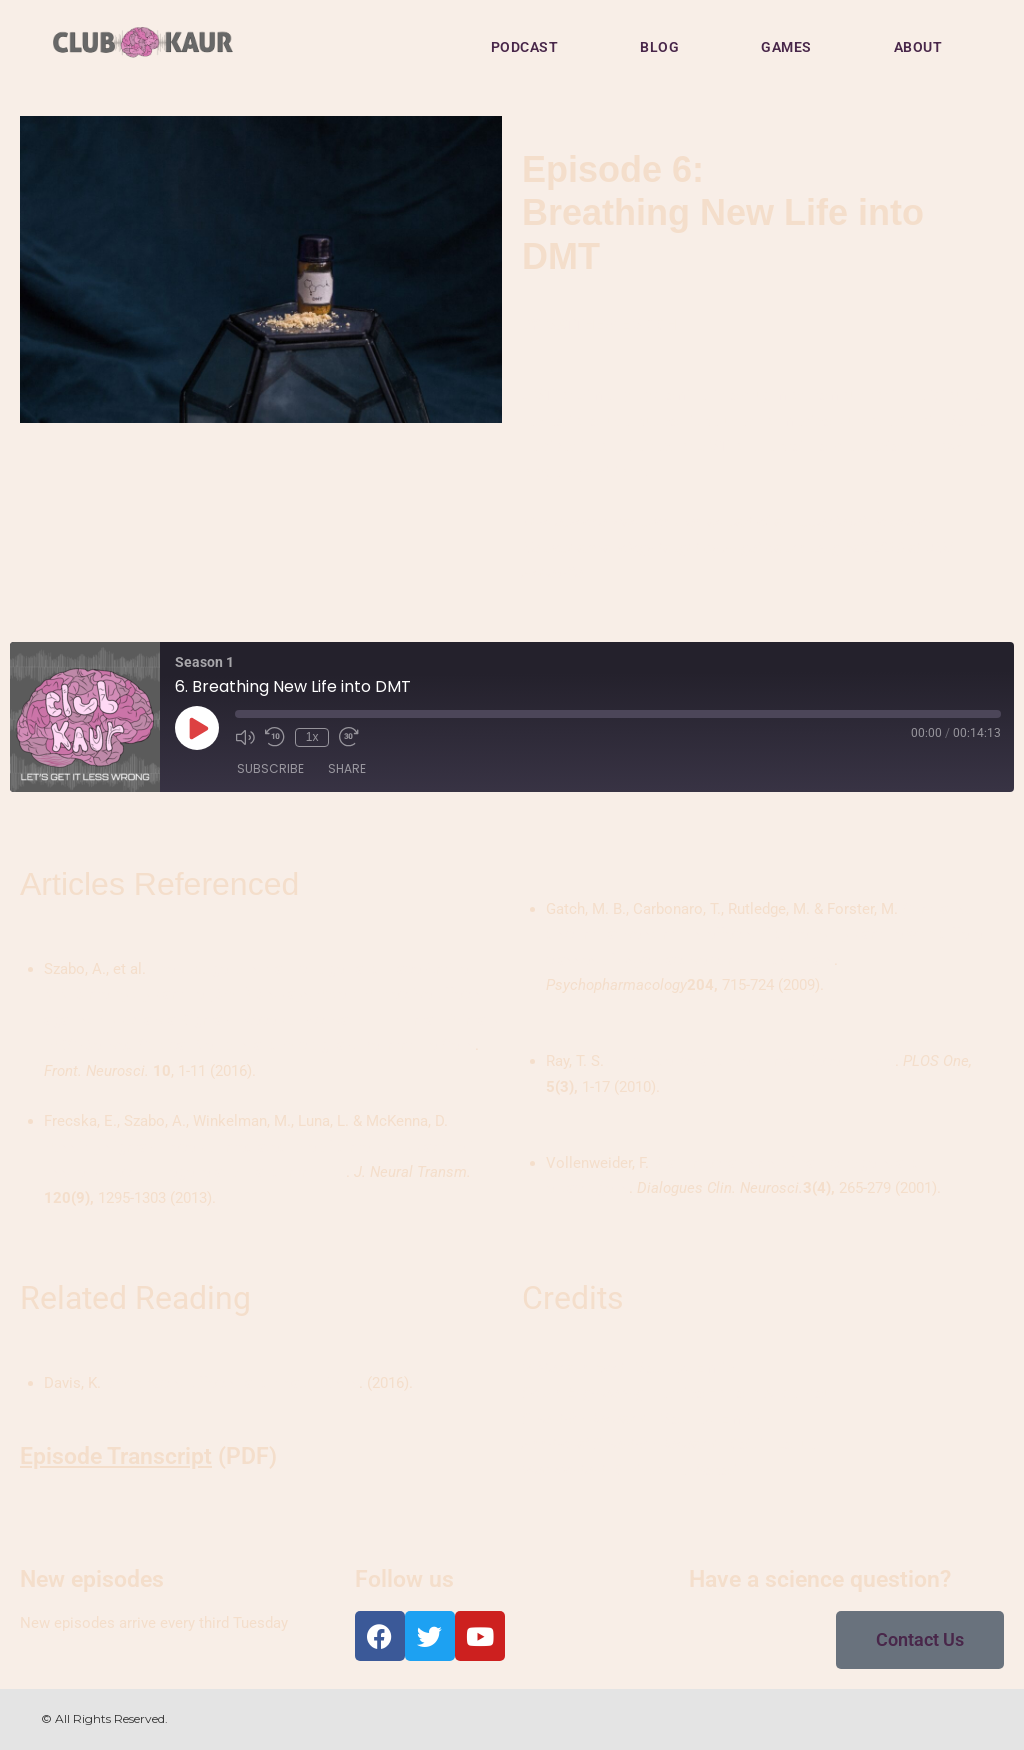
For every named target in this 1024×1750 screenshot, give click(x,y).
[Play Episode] (197, 728)
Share (347, 769)
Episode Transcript (116, 1456)
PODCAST (525, 47)
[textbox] (265, 1384)
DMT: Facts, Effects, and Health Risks (232, 1383)
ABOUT (918, 47)
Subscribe (270, 769)
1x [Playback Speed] (311, 737)
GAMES (786, 47)
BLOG (659, 47)
